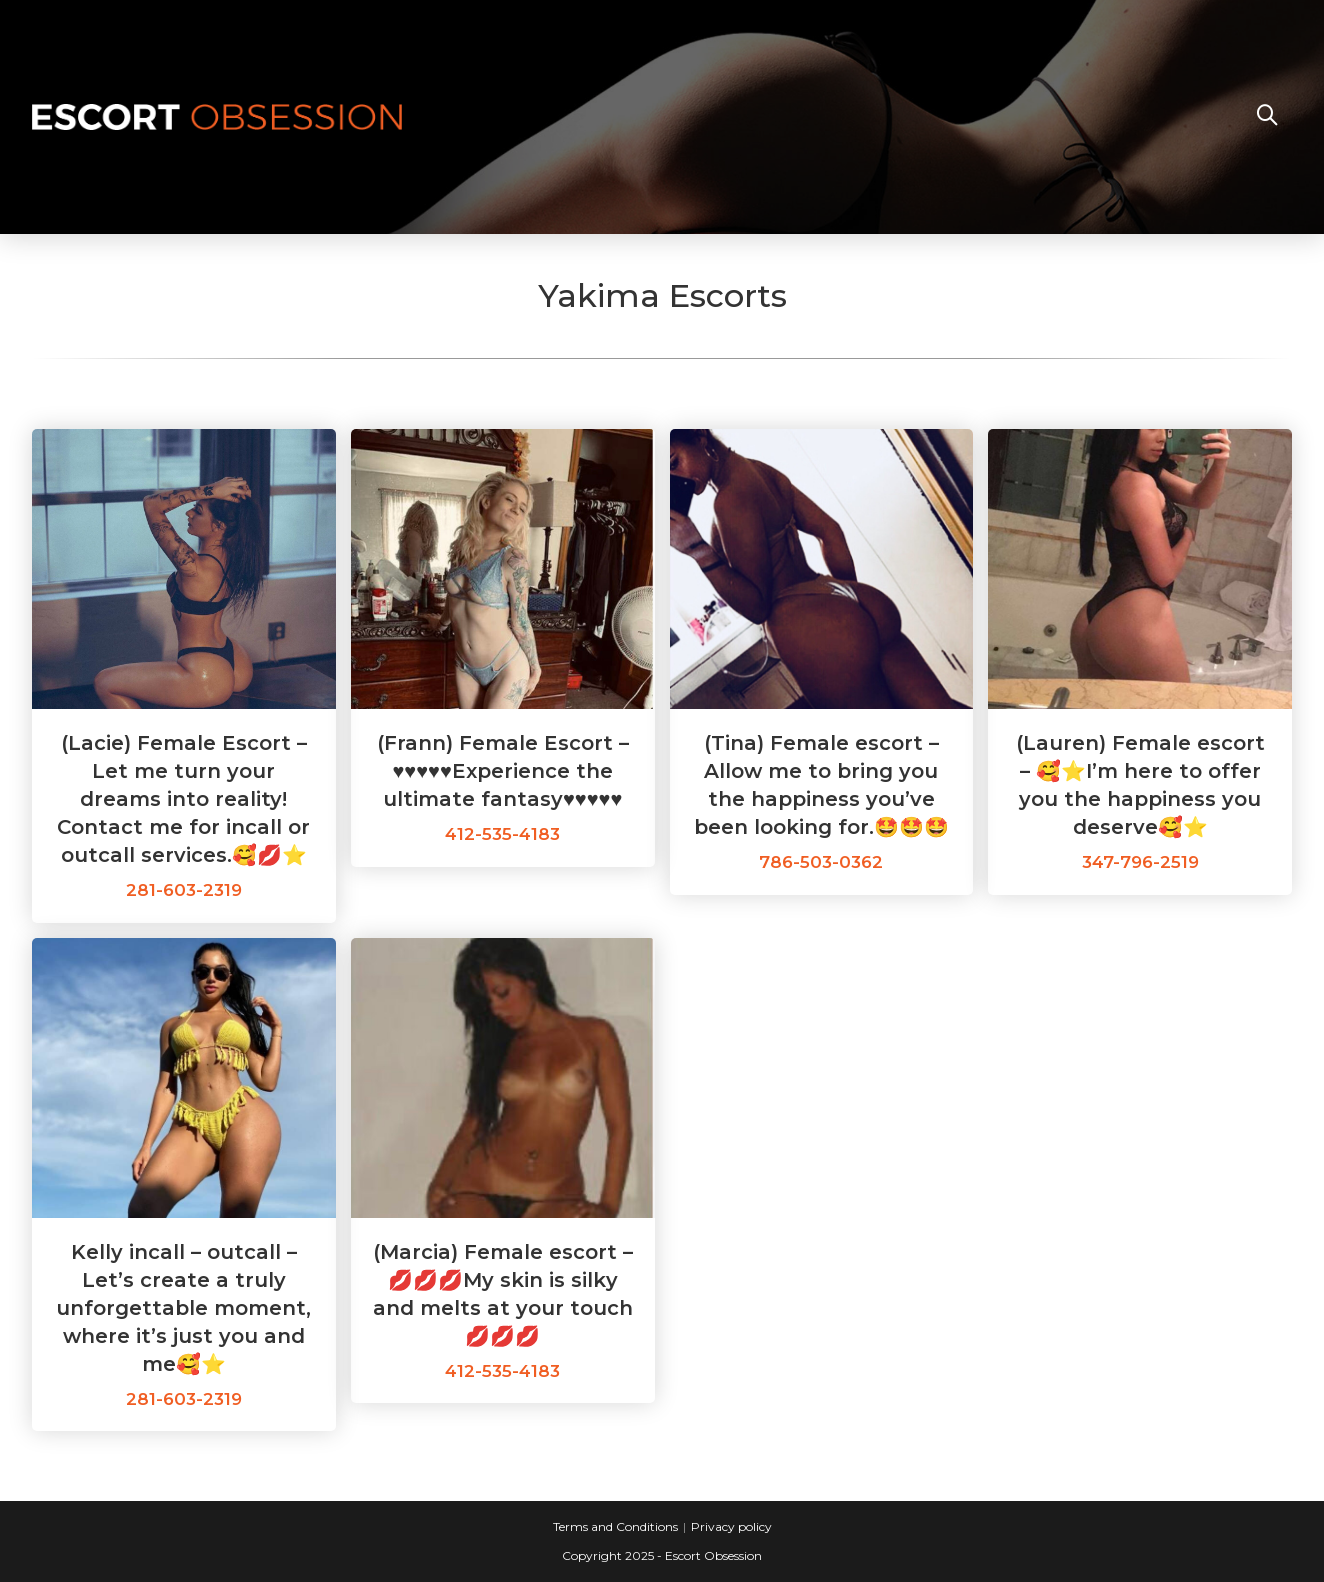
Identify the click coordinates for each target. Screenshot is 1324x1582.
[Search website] (1267, 117)
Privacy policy (731, 1526)
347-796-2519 (1140, 862)
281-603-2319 (184, 890)
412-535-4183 (502, 834)
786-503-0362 (821, 862)
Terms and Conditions (615, 1526)
